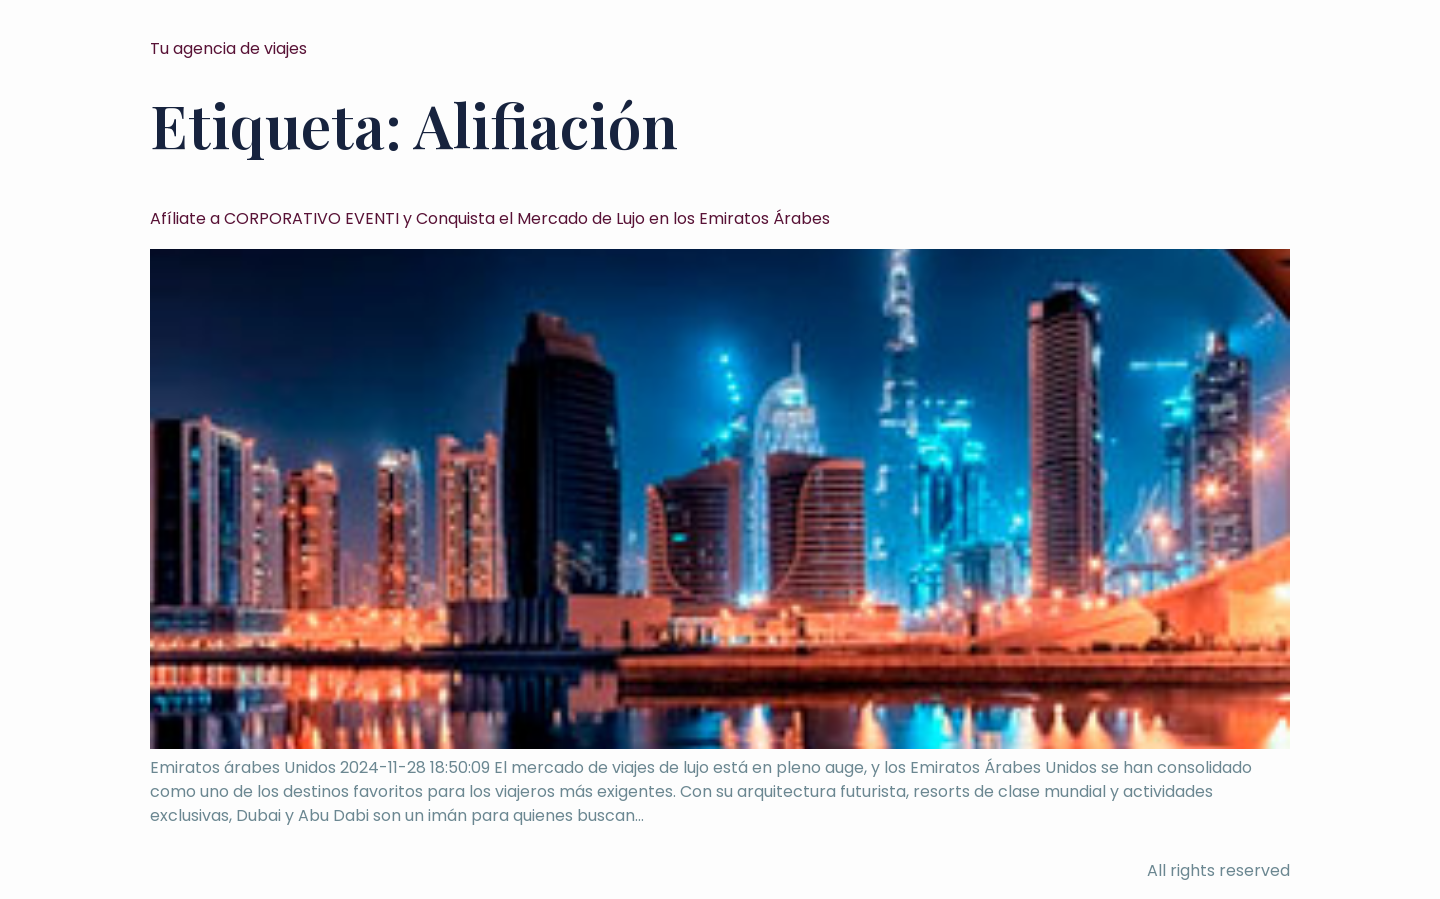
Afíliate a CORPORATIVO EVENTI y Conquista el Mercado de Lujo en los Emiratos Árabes (490, 218)
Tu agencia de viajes (228, 48)
